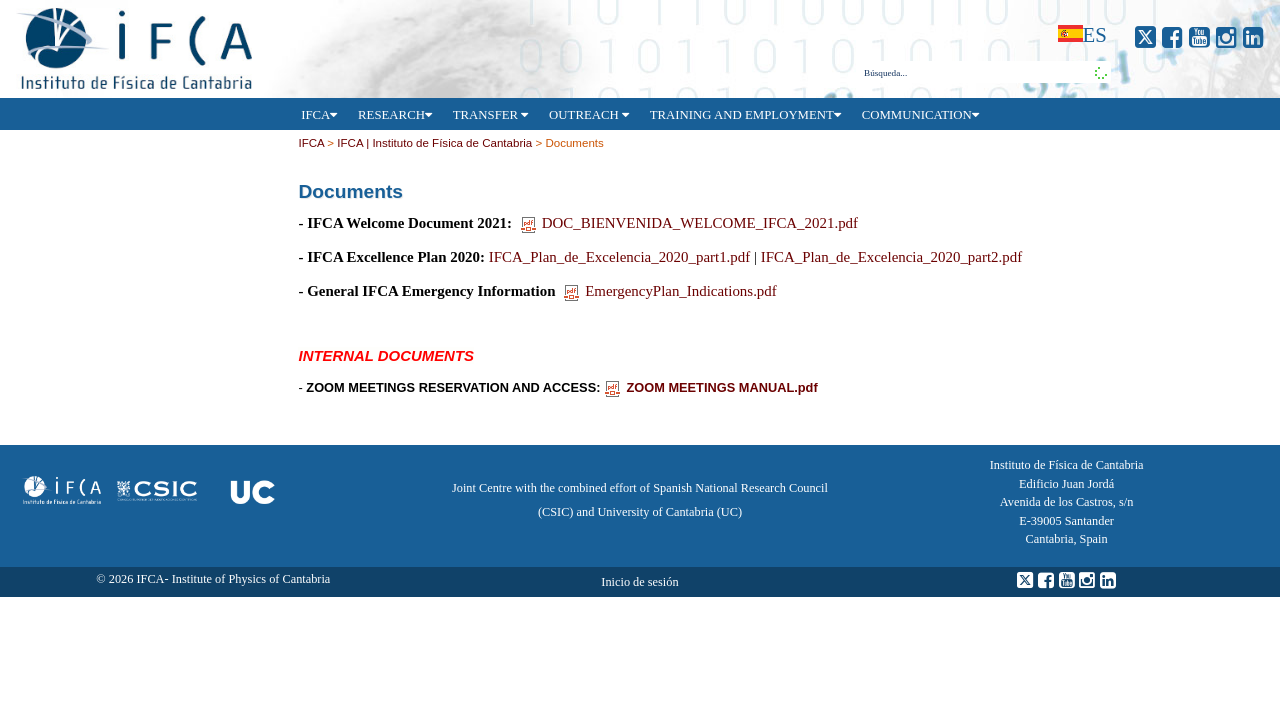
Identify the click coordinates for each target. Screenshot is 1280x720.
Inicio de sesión (639, 582)
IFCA (311, 143)
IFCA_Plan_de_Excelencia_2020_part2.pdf (891, 257)
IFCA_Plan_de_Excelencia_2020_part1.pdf (619, 257)
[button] (1098, 72)
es (1095, 34)
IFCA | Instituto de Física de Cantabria (434, 143)
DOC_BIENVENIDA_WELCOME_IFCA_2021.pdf (689, 223)
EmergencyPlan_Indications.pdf (670, 291)
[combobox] (974, 73)
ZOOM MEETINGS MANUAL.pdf (711, 387)
